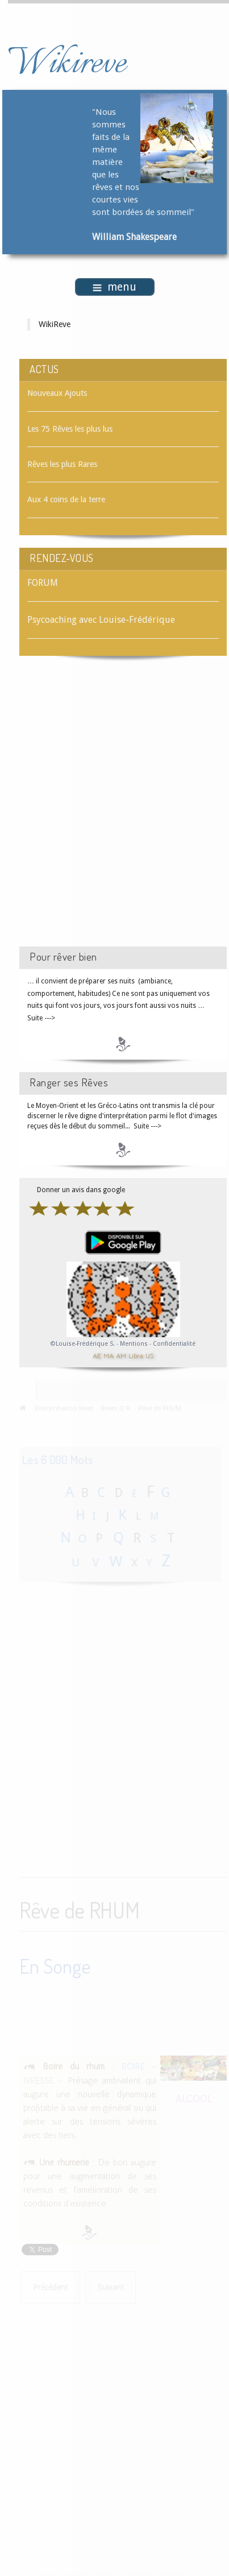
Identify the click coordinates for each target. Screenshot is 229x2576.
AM (121, 1355)
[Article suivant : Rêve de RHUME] (111, 2286)
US (149, 1355)
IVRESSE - (43, 2079)
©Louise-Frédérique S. (83, 1343)
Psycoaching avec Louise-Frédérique (101, 619)
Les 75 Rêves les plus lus (70, 428)
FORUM (42, 582)
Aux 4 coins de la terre (66, 499)
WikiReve (54, 324)
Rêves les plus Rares (62, 464)
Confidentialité (174, 1343)
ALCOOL (194, 2097)
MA (108, 1355)
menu (114, 286)
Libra (135, 1355)
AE (97, 1355)
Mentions (134, 1343)
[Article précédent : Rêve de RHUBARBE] (50, 2286)
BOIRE (133, 2065)
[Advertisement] (114, 811)
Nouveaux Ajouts (57, 393)
